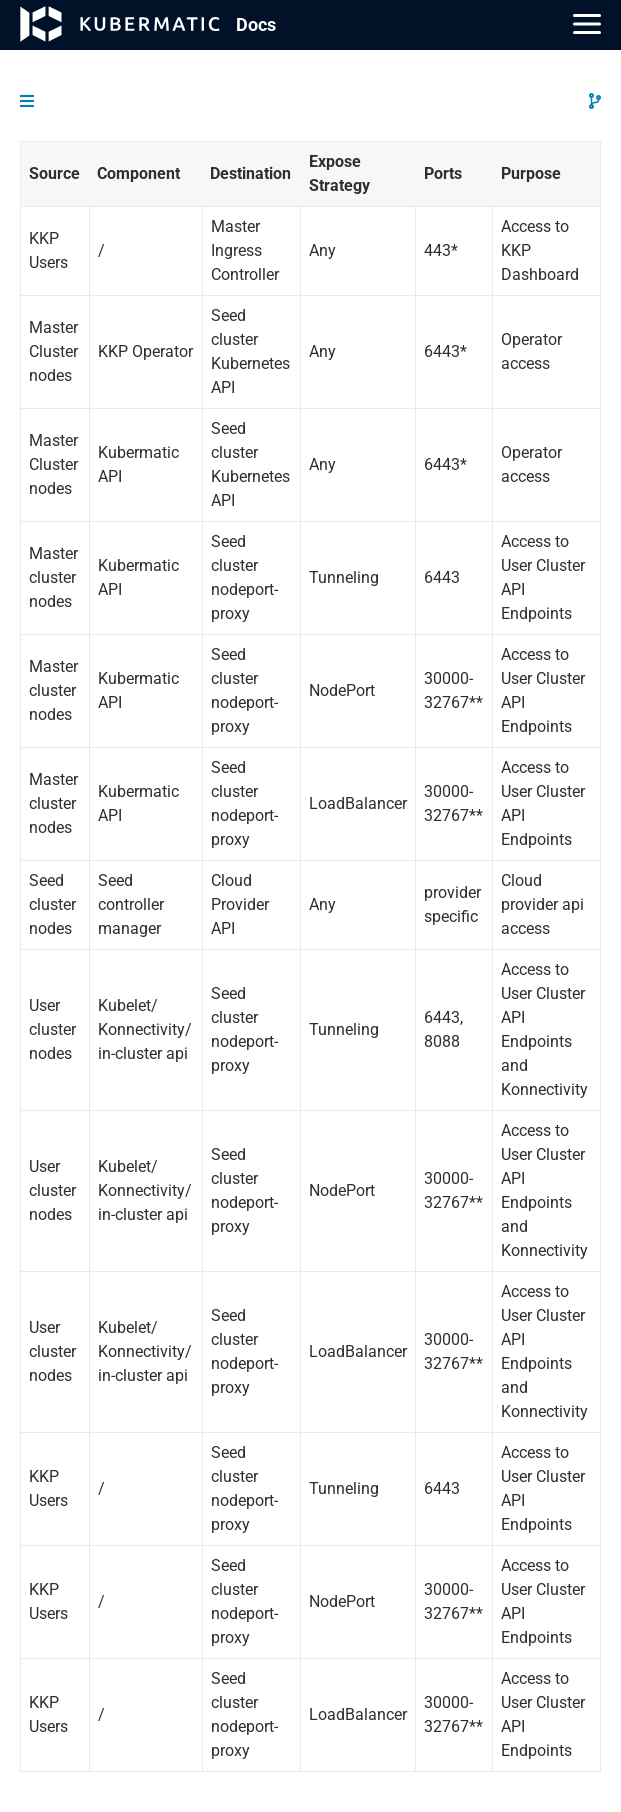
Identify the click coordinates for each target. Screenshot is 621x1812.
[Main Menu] (587, 24)
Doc (256, 24)
